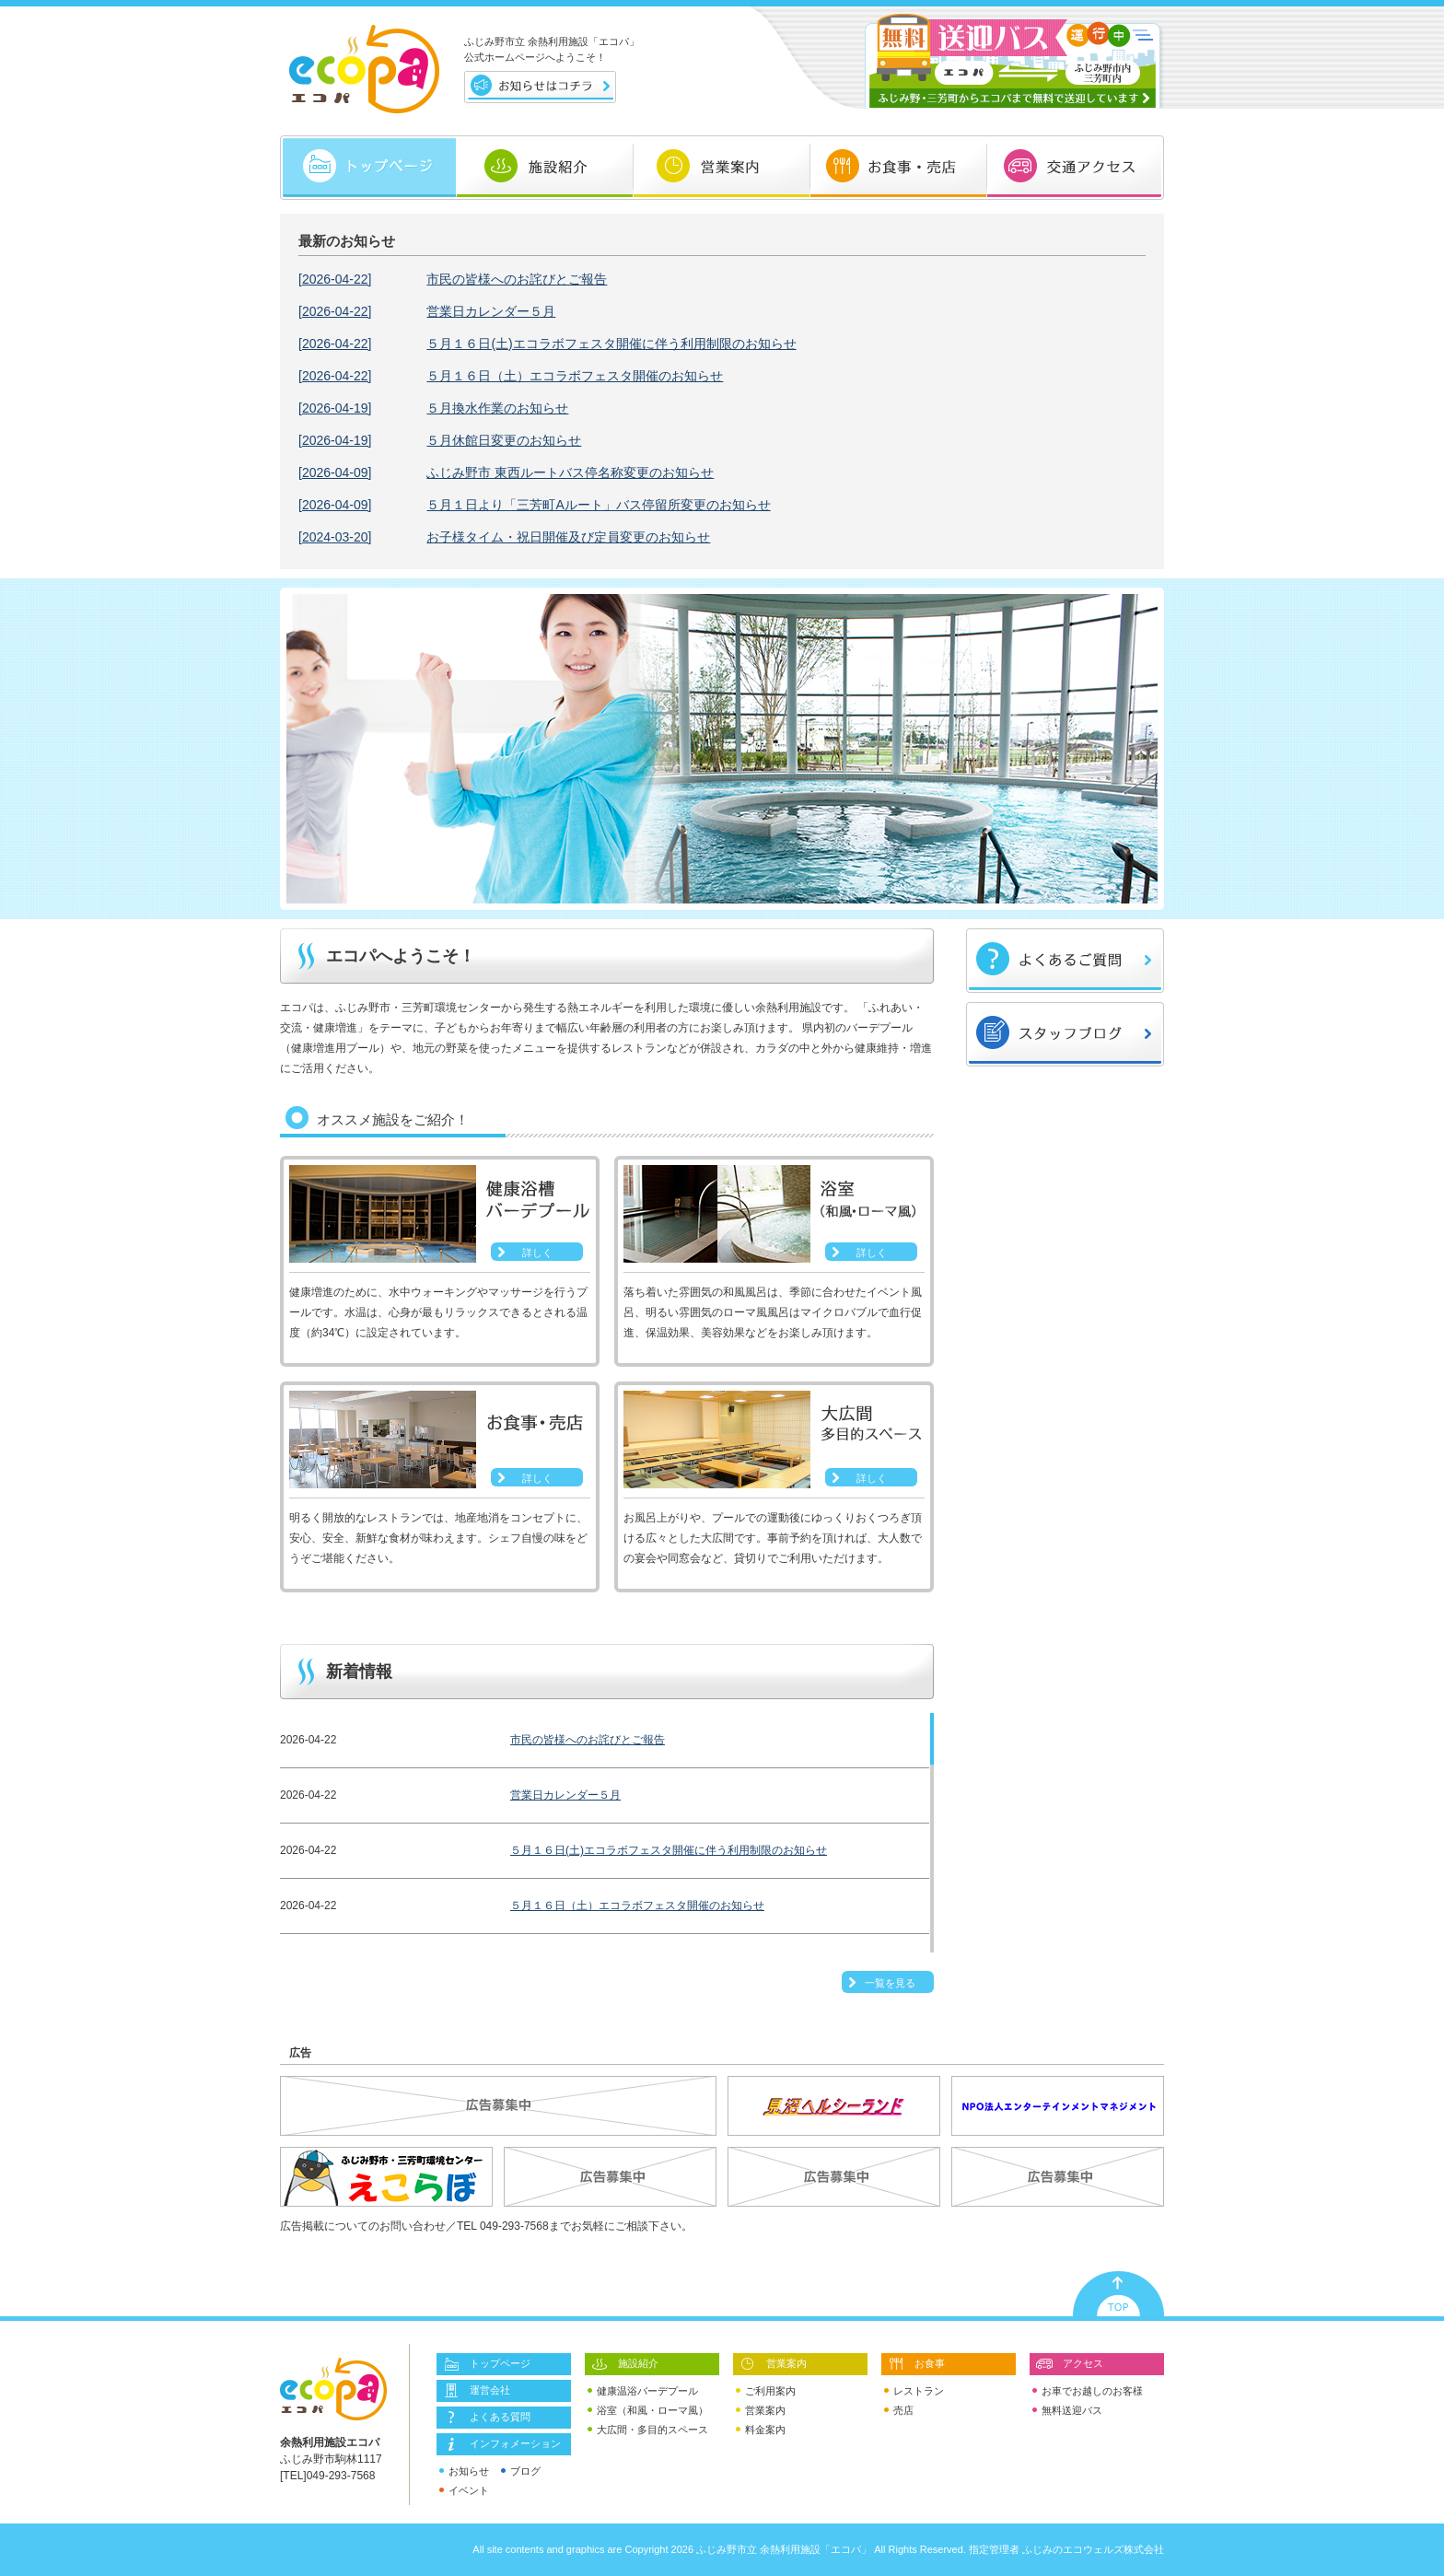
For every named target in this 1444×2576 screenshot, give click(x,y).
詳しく (537, 1252)
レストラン (914, 2391)
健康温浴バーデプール (643, 2391)
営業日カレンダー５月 (426, 311)
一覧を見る (890, 1982)
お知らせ (464, 2471)
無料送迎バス (1067, 2411)
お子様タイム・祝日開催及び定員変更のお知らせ (504, 537)
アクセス (1069, 2364)
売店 (899, 2411)
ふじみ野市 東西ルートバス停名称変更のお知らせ (506, 472)
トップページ (486, 2364)
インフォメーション (501, 2444)
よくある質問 (486, 2417)
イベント (464, 2491)
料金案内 (761, 2430)
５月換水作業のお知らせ (433, 408)
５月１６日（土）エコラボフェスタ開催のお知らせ (510, 375)
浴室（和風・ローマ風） (648, 2411)
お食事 (916, 2364)
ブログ (521, 2471)
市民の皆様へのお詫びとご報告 (452, 279)
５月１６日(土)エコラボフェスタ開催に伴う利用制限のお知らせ (547, 343)
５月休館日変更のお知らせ (439, 440)
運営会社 (476, 2391)
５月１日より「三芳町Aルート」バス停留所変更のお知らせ (534, 504)
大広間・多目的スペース (648, 2430)
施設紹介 (624, 2364)
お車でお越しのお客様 (1087, 2391)
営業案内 (773, 2364)
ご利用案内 (766, 2391)
